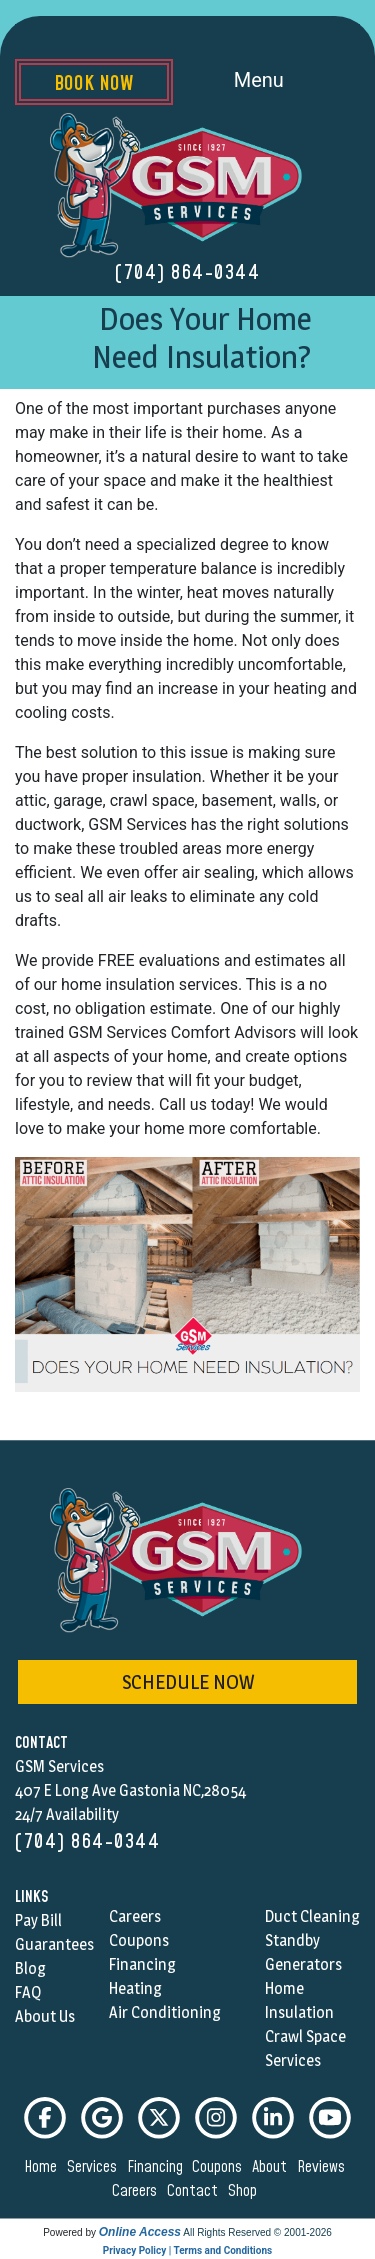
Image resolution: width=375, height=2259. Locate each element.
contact (195, 2191)
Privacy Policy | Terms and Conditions (187, 2250)
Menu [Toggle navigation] (281, 82)
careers (137, 2191)
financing (158, 2167)
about (272, 2167)
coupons (220, 2167)
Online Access (140, 2232)
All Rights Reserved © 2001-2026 (257, 2232)
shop (245, 2191)
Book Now (93, 84)
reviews (324, 2167)
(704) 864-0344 (187, 273)
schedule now (188, 1682)
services (95, 2167)
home (43, 2167)
